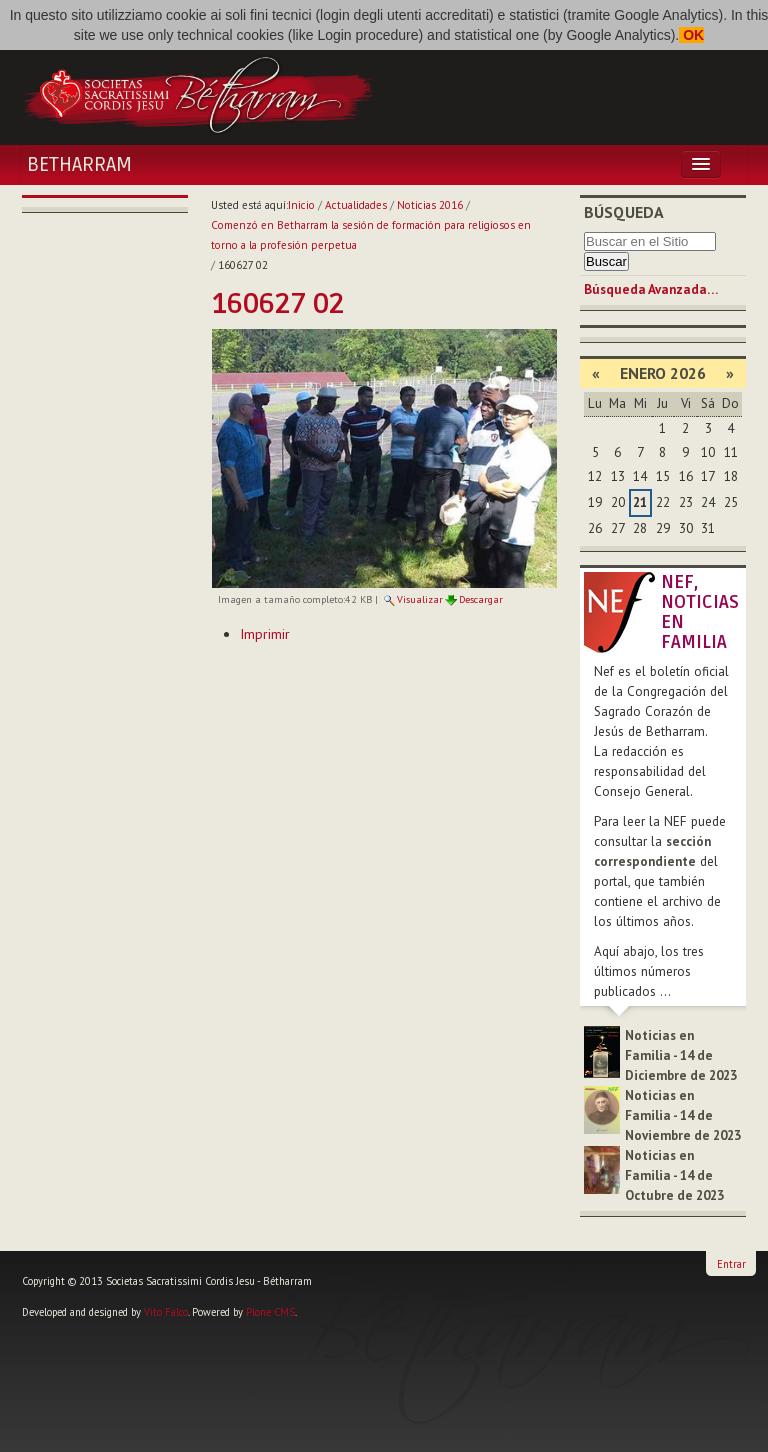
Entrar (731, 1264)
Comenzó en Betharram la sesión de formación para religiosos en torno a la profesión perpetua (371, 235)
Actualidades (356, 205)
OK (691, 35)
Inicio (301, 205)
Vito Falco (166, 1312)
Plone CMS (270, 1312)
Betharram (79, 165)
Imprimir (265, 634)
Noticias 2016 (430, 205)
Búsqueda (624, 212)
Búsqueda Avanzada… (651, 289)
